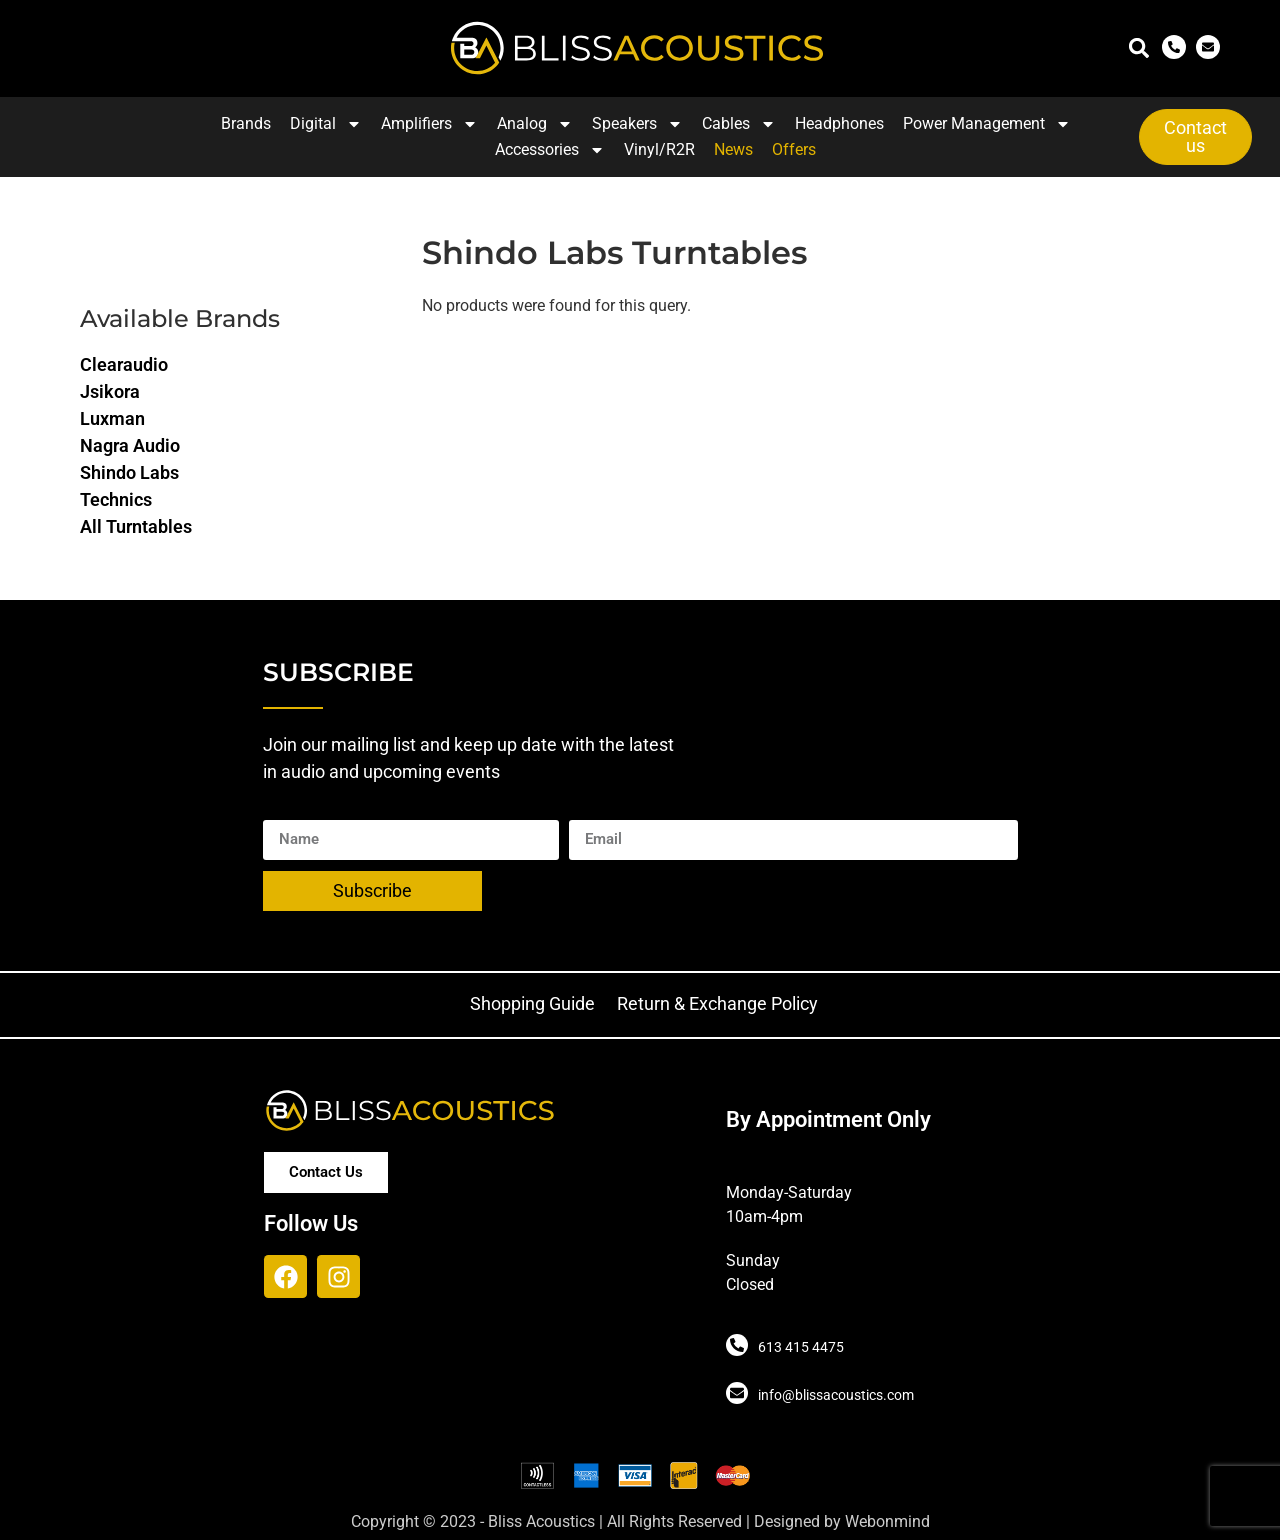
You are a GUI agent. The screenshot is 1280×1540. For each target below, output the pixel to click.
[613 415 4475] (737, 1345)
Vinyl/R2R (659, 149)
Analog (535, 124)
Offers (794, 149)
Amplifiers (429, 124)
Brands (246, 123)
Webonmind (887, 1521)
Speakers (637, 124)
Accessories (550, 150)
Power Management (987, 124)
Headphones (839, 123)
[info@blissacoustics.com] (737, 1393)
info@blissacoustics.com (836, 1395)
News (733, 149)
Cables (739, 124)
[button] (1138, 48)
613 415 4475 (801, 1347)
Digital (326, 124)
